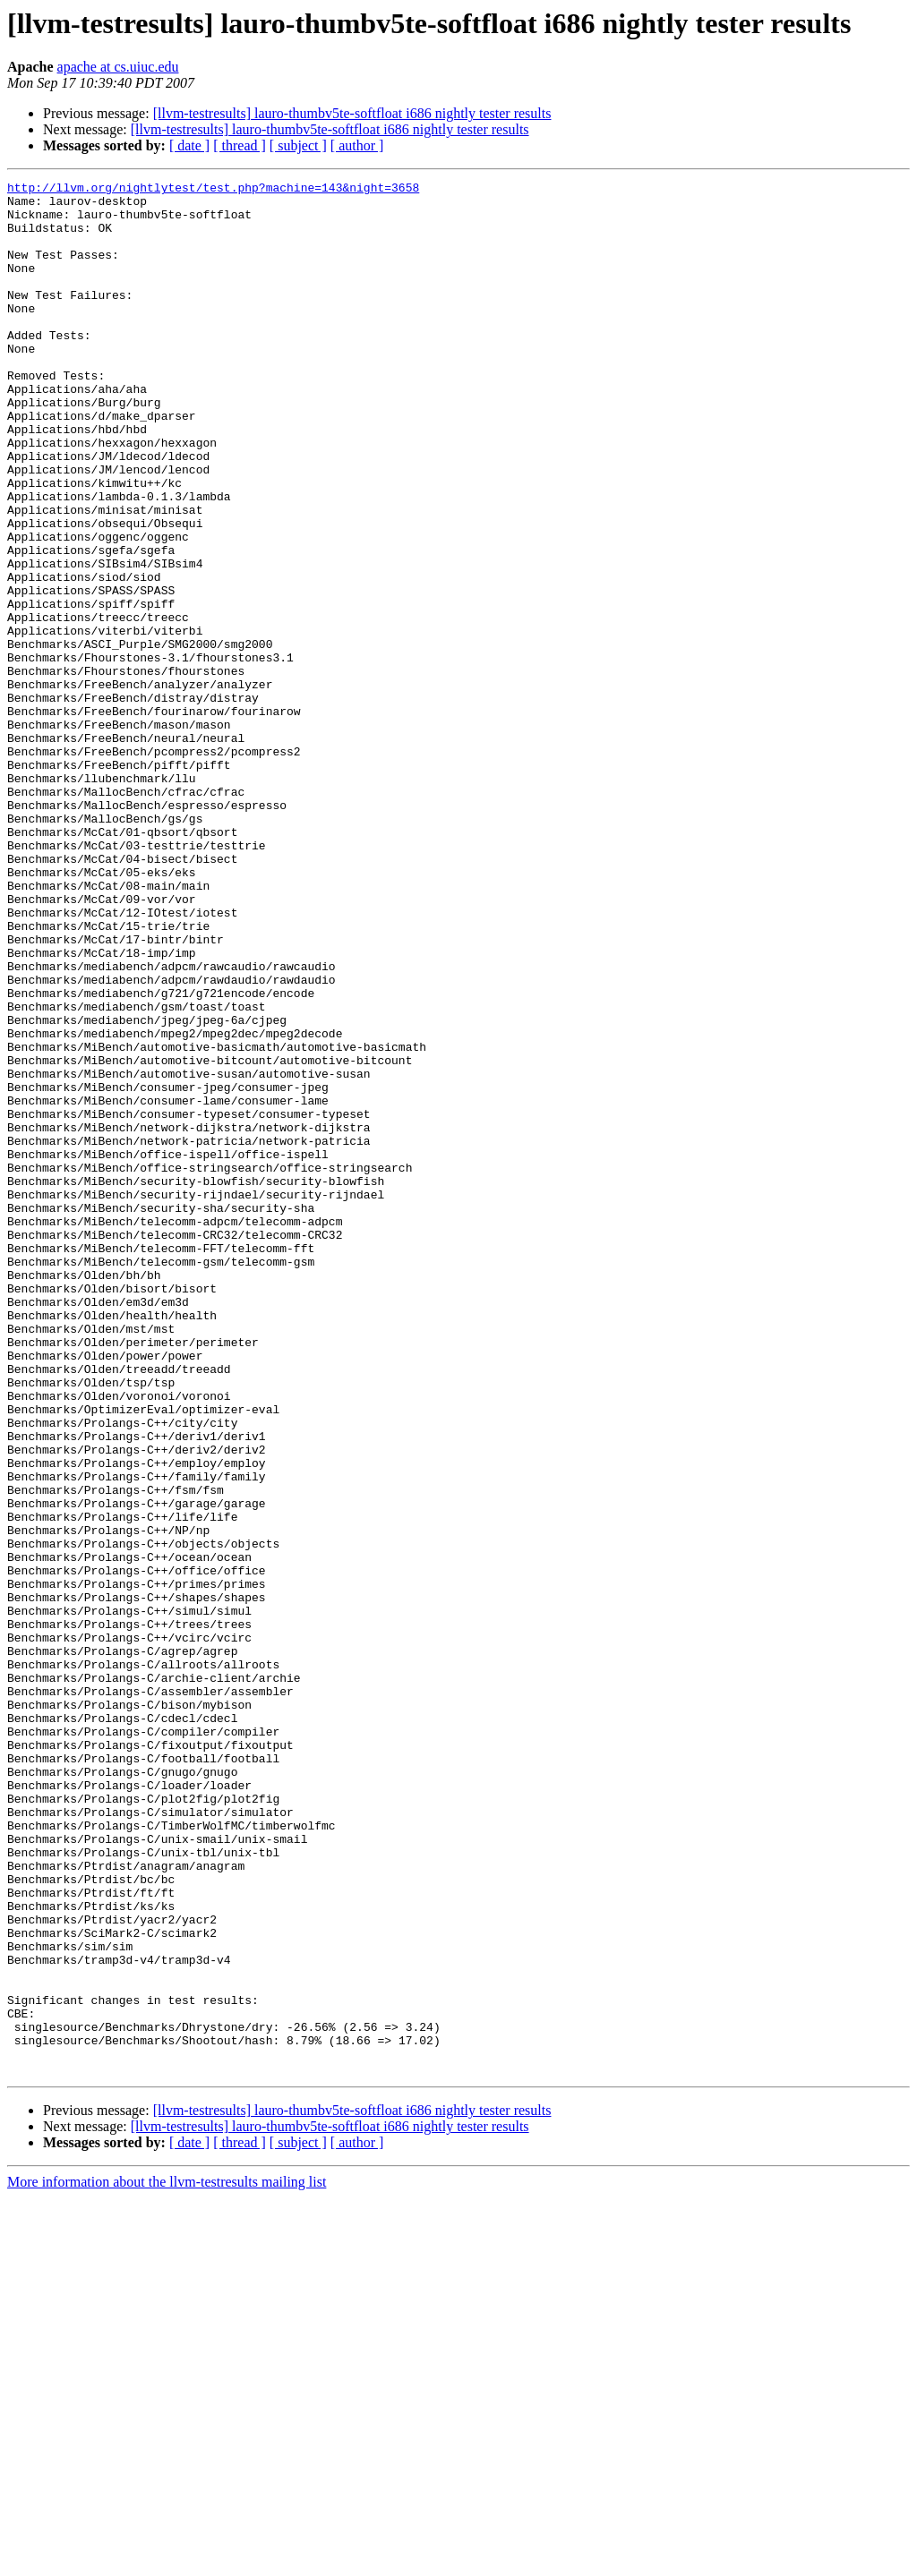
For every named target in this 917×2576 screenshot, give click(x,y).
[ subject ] (298, 145)
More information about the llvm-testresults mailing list (166, 2560)
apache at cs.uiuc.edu (118, 66)
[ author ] (357, 145)
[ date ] (189, 145)
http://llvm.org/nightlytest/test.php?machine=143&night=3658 (213, 190)
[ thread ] (239, 145)
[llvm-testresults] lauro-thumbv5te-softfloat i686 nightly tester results (352, 113)
